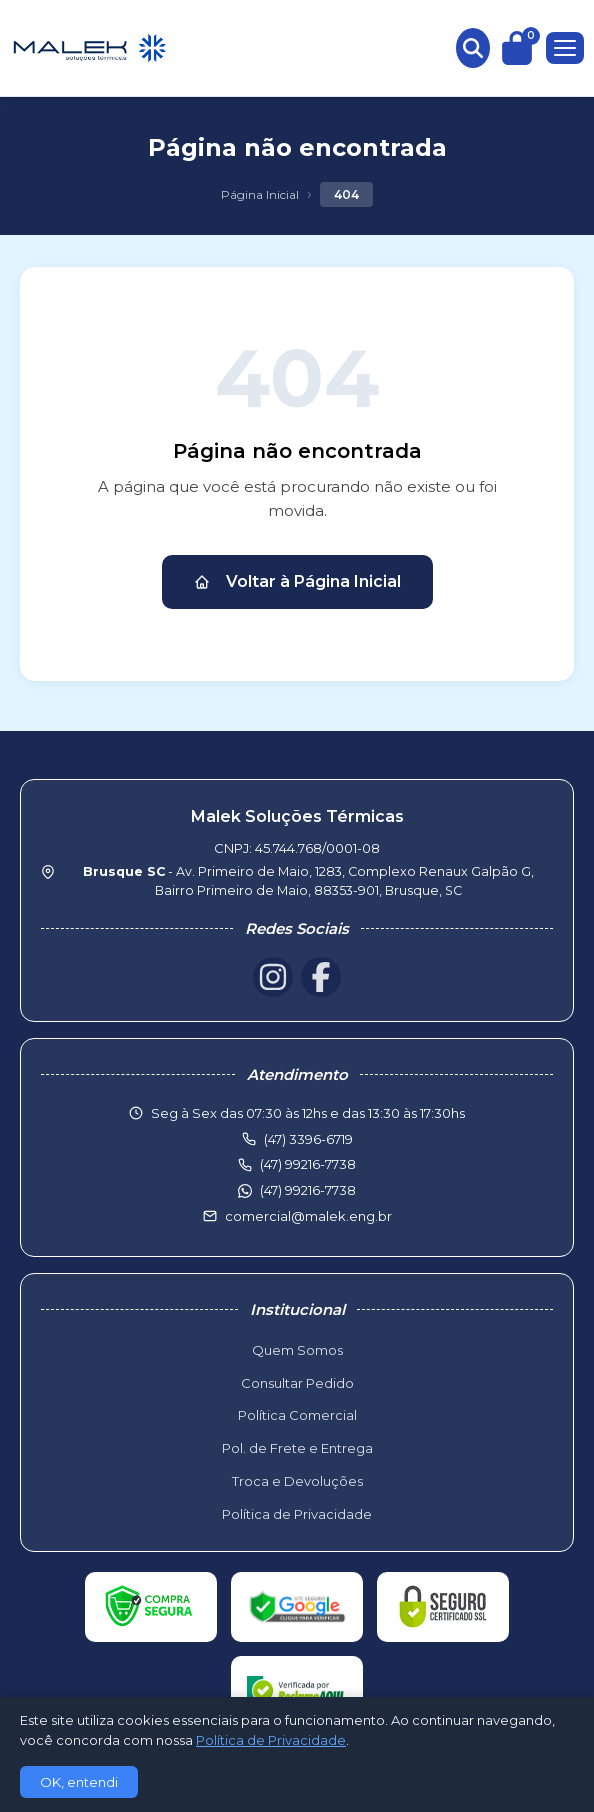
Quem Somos (297, 1350)
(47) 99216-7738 (308, 1190)
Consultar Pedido (297, 1383)
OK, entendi (79, 1782)
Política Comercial (297, 1415)
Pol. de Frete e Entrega (297, 1448)
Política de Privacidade (297, 1514)
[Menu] (565, 48)
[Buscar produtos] (473, 48)
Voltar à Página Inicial (297, 581)
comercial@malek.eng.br (308, 1216)
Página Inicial (260, 194)
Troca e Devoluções (297, 1481)
